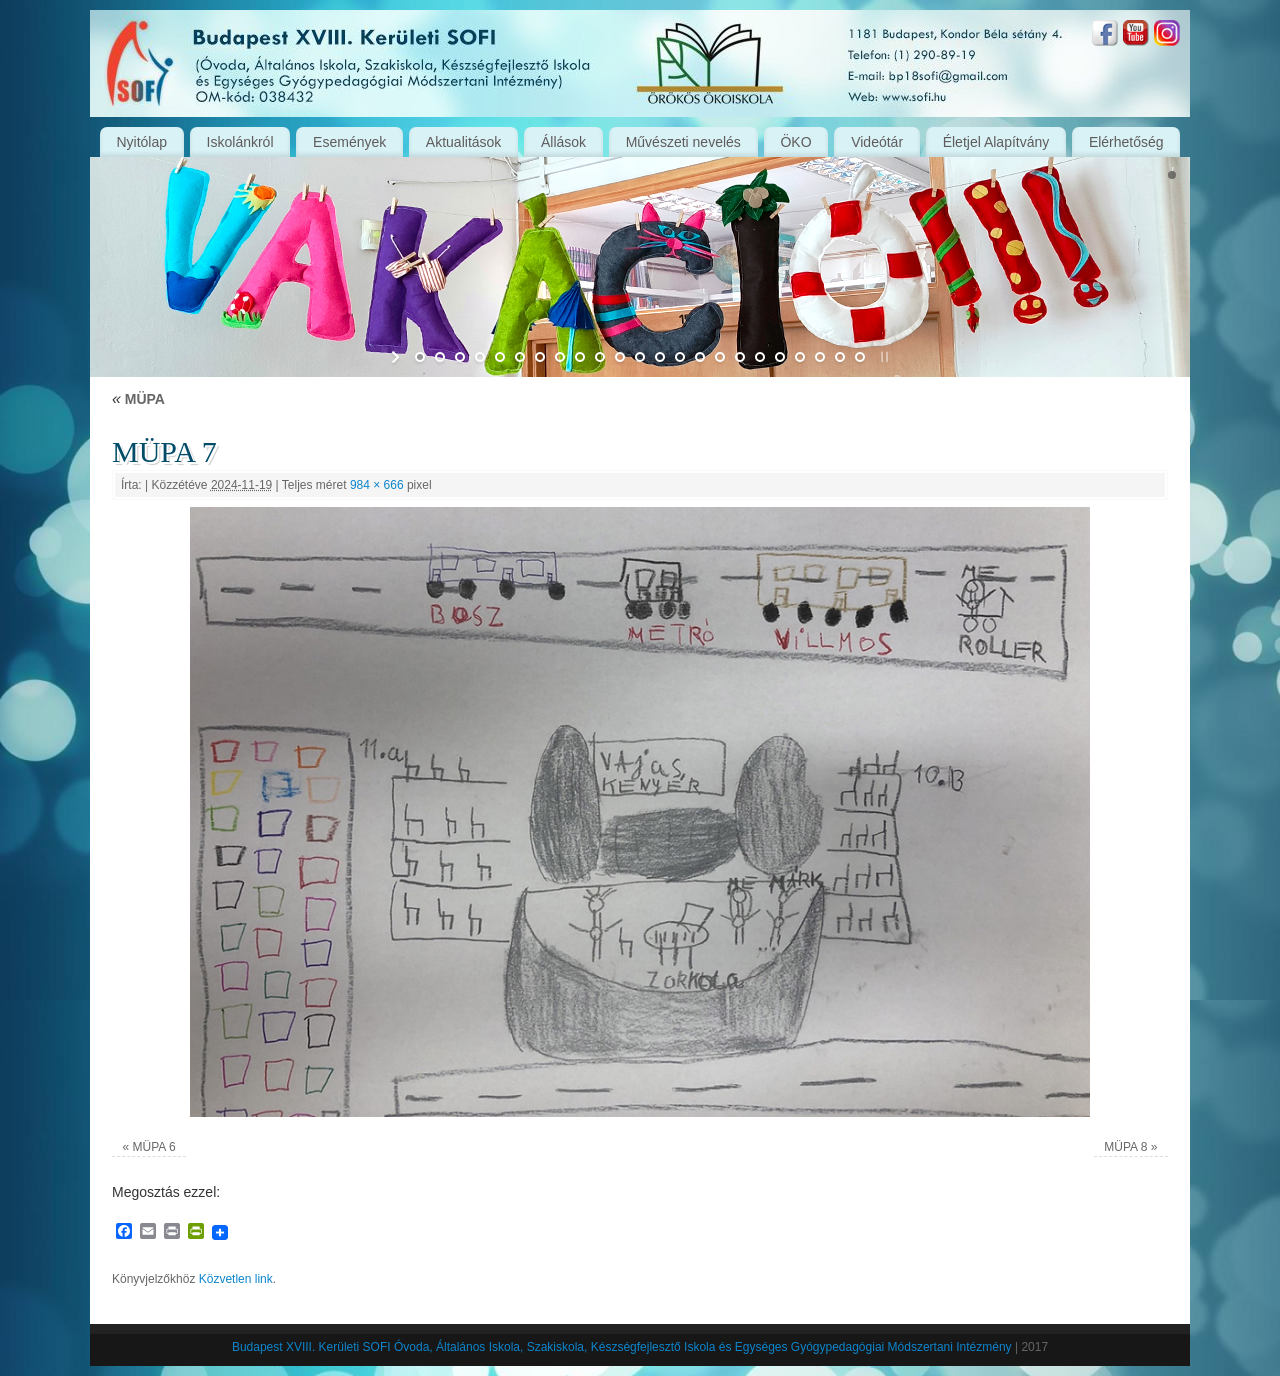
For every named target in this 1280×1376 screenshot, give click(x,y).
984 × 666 (377, 485)
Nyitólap (141, 142)
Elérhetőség (1126, 142)
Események (349, 142)
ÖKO (795, 142)
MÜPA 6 (154, 1147)
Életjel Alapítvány (996, 142)
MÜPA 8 (1125, 1147)
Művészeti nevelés (683, 142)
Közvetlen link (236, 1279)
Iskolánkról (240, 142)
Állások (563, 142)
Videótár (877, 142)
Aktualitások (463, 142)
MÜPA (138, 399)
